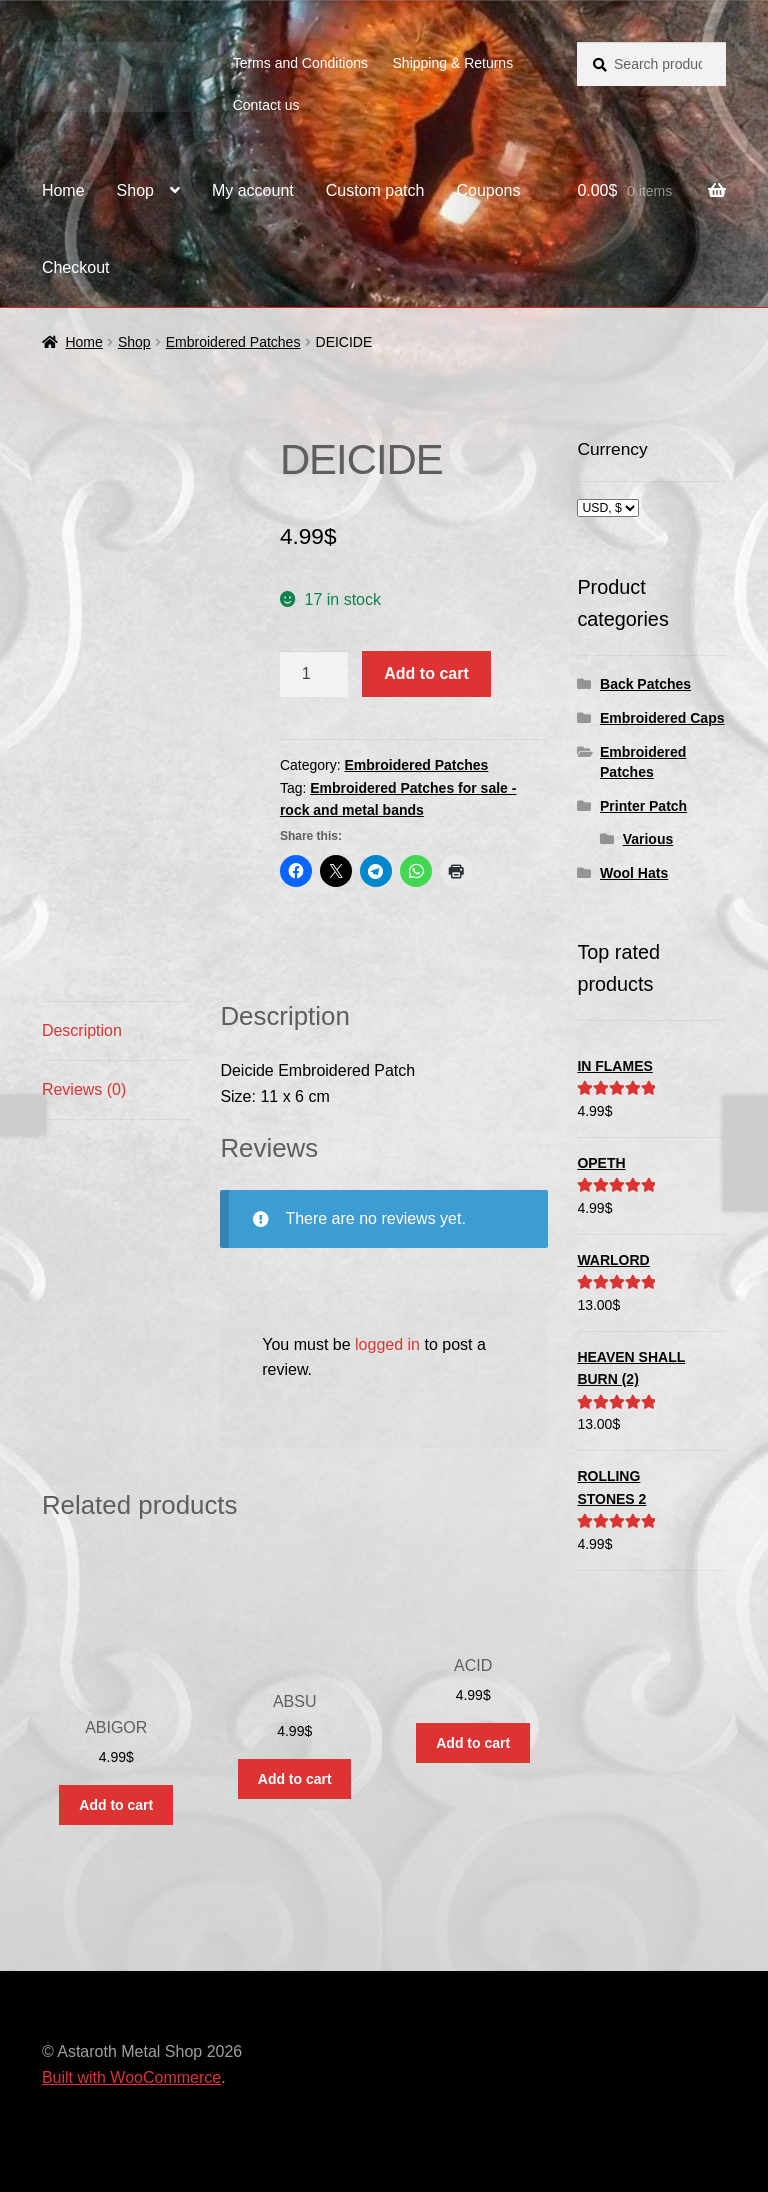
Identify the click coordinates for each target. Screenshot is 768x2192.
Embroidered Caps (662, 718)
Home (63, 190)
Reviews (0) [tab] (84, 1089)
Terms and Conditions (300, 63)
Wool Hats (634, 873)
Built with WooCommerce (131, 2077)
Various (648, 839)
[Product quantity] (314, 674)
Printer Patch (643, 806)
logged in (387, 1344)
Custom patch (375, 190)
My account (253, 190)
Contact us (266, 105)
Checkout (76, 267)
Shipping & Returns (453, 63)
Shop (135, 190)
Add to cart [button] (116, 1805)
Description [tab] (82, 1030)
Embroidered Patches (233, 342)
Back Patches (645, 684)
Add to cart (426, 673)
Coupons (488, 190)
